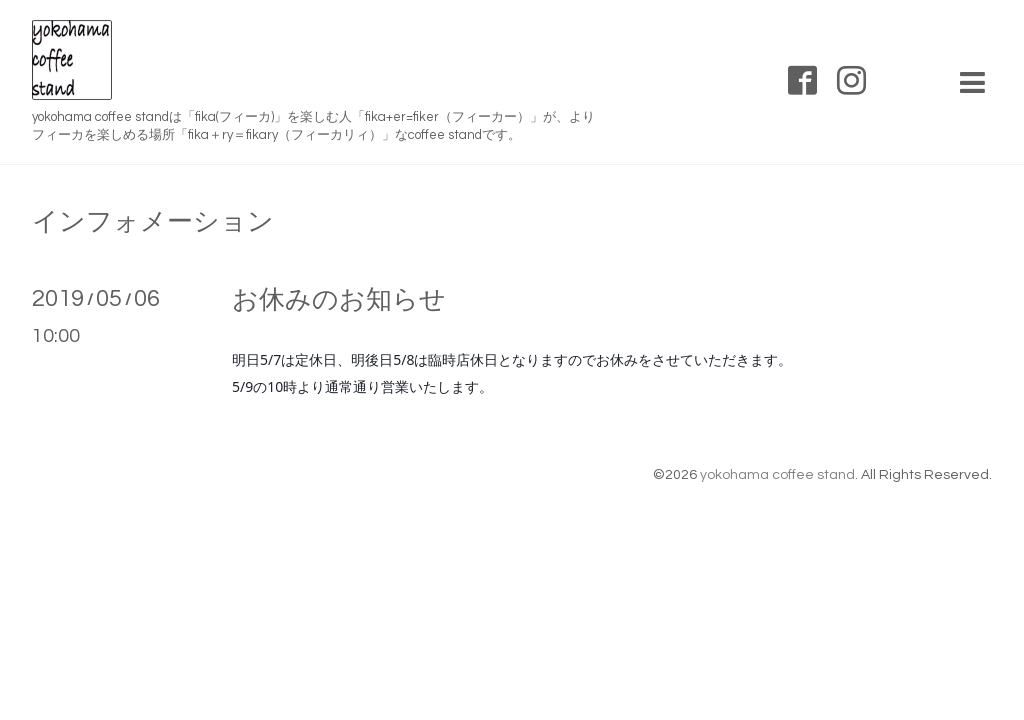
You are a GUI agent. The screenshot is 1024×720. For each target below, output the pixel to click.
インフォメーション (153, 222)
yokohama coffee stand (777, 475)
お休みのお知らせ (339, 300)
